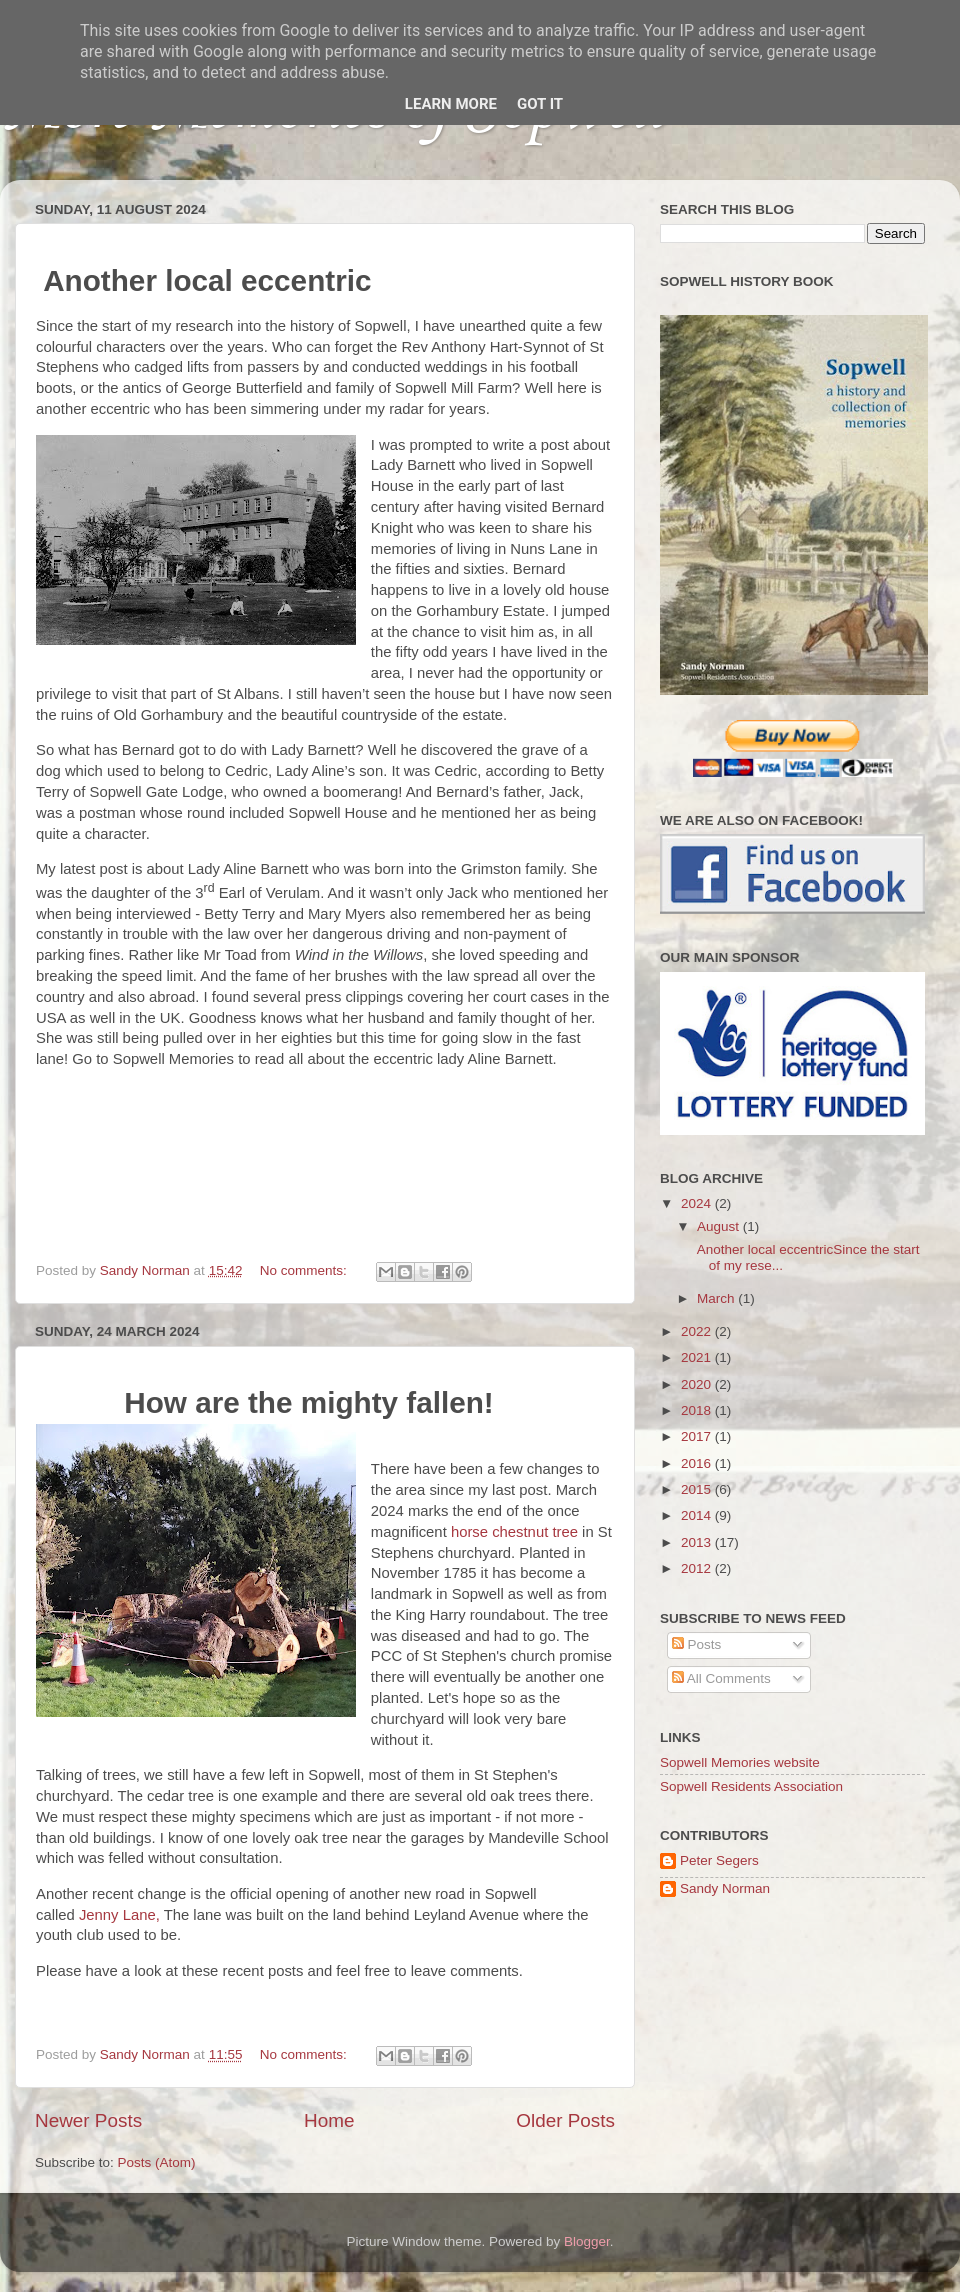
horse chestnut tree (514, 1532)
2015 (698, 1489)
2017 (698, 1436)
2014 (698, 1515)
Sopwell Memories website (740, 1762)
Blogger (587, 2241)
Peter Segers (719, 1860)
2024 (698, 1203)
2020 (698, 1384)
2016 (698, 1463)
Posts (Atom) (157, 2162)
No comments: (305, 1270)
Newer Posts (88, 2120)
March (717, 1298)
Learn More (451, 104)
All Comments (721, 1678)
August (720, 1226)
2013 (698, 1542)
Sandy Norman (725, 1888)
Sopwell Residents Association (751, 1786)
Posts (697, 1644)
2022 (698, 1331)
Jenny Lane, (121, 1915)
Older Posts (565, 2120)
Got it (540, 104)
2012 (698, 1568)
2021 (698, 1357)
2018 (698, 1410)
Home (329, 2120)
